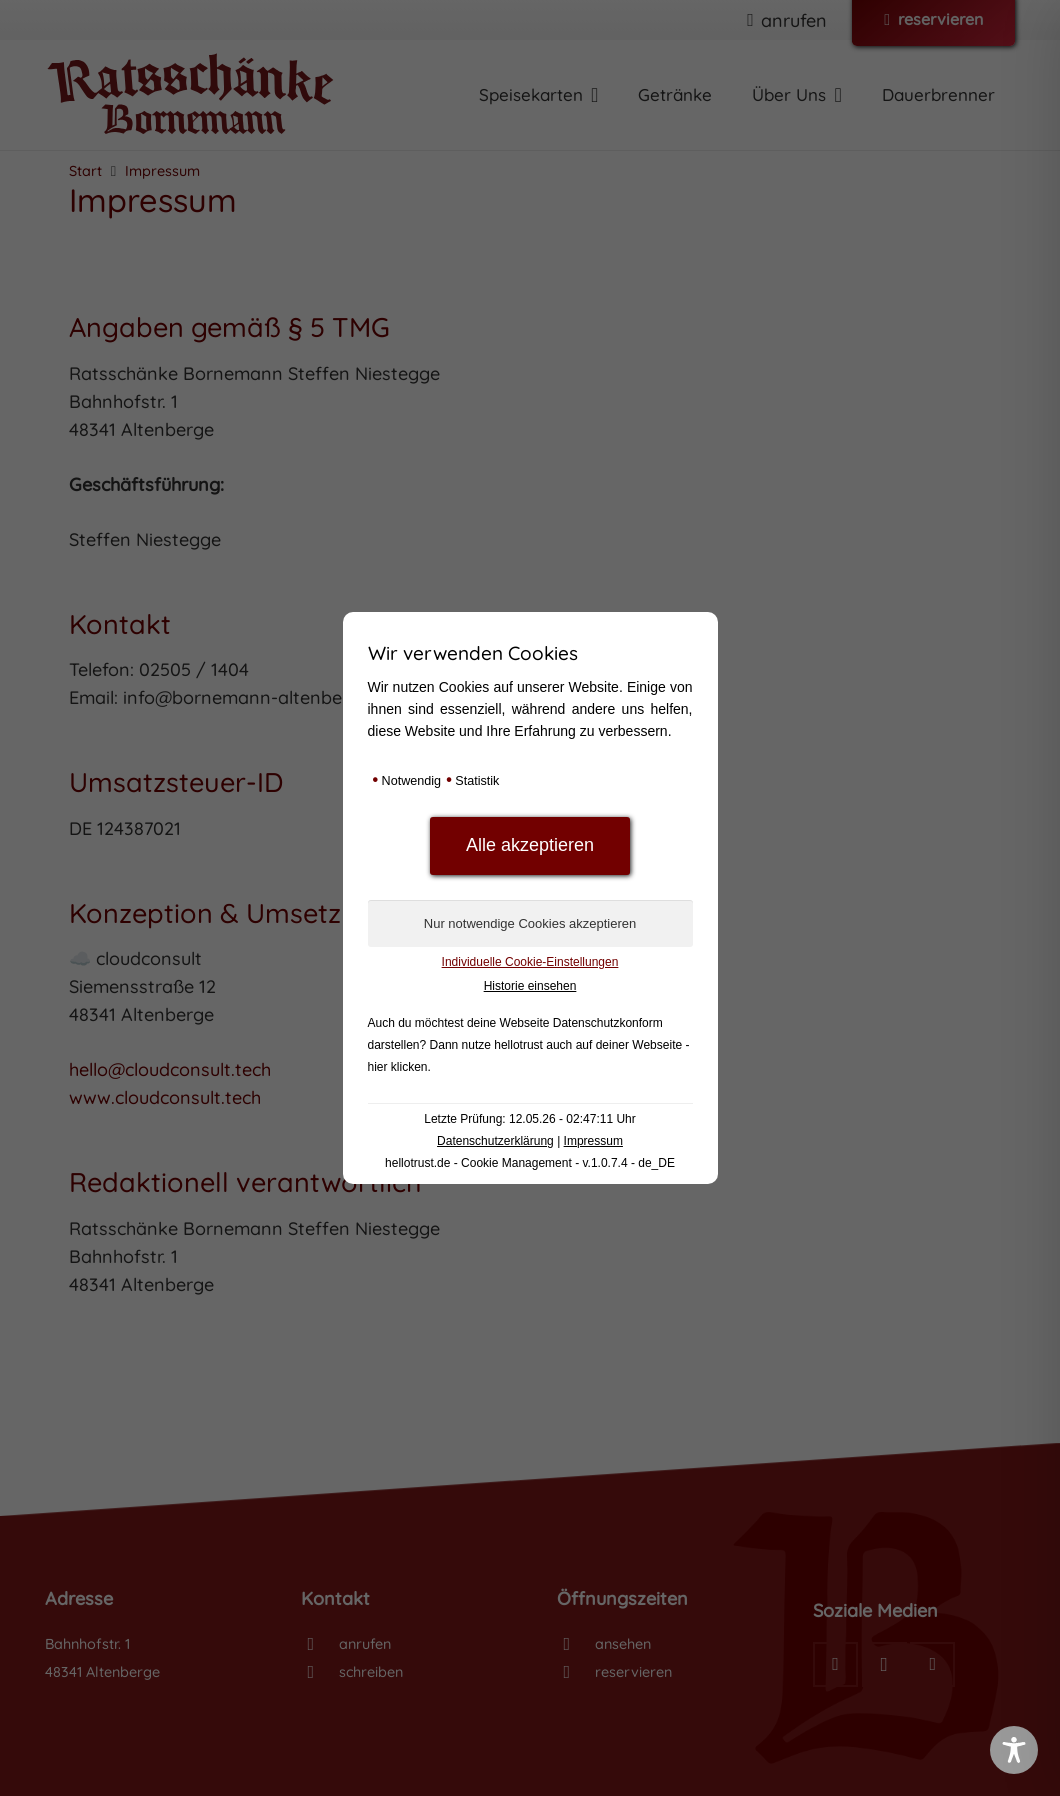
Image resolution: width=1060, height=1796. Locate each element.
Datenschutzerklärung (495, 1141)
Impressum (593, 1141)
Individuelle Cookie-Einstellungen (530, 962)
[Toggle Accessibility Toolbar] (1014, 1750)
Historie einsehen (530, 986)
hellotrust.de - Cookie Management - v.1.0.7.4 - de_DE (530, 1163)
